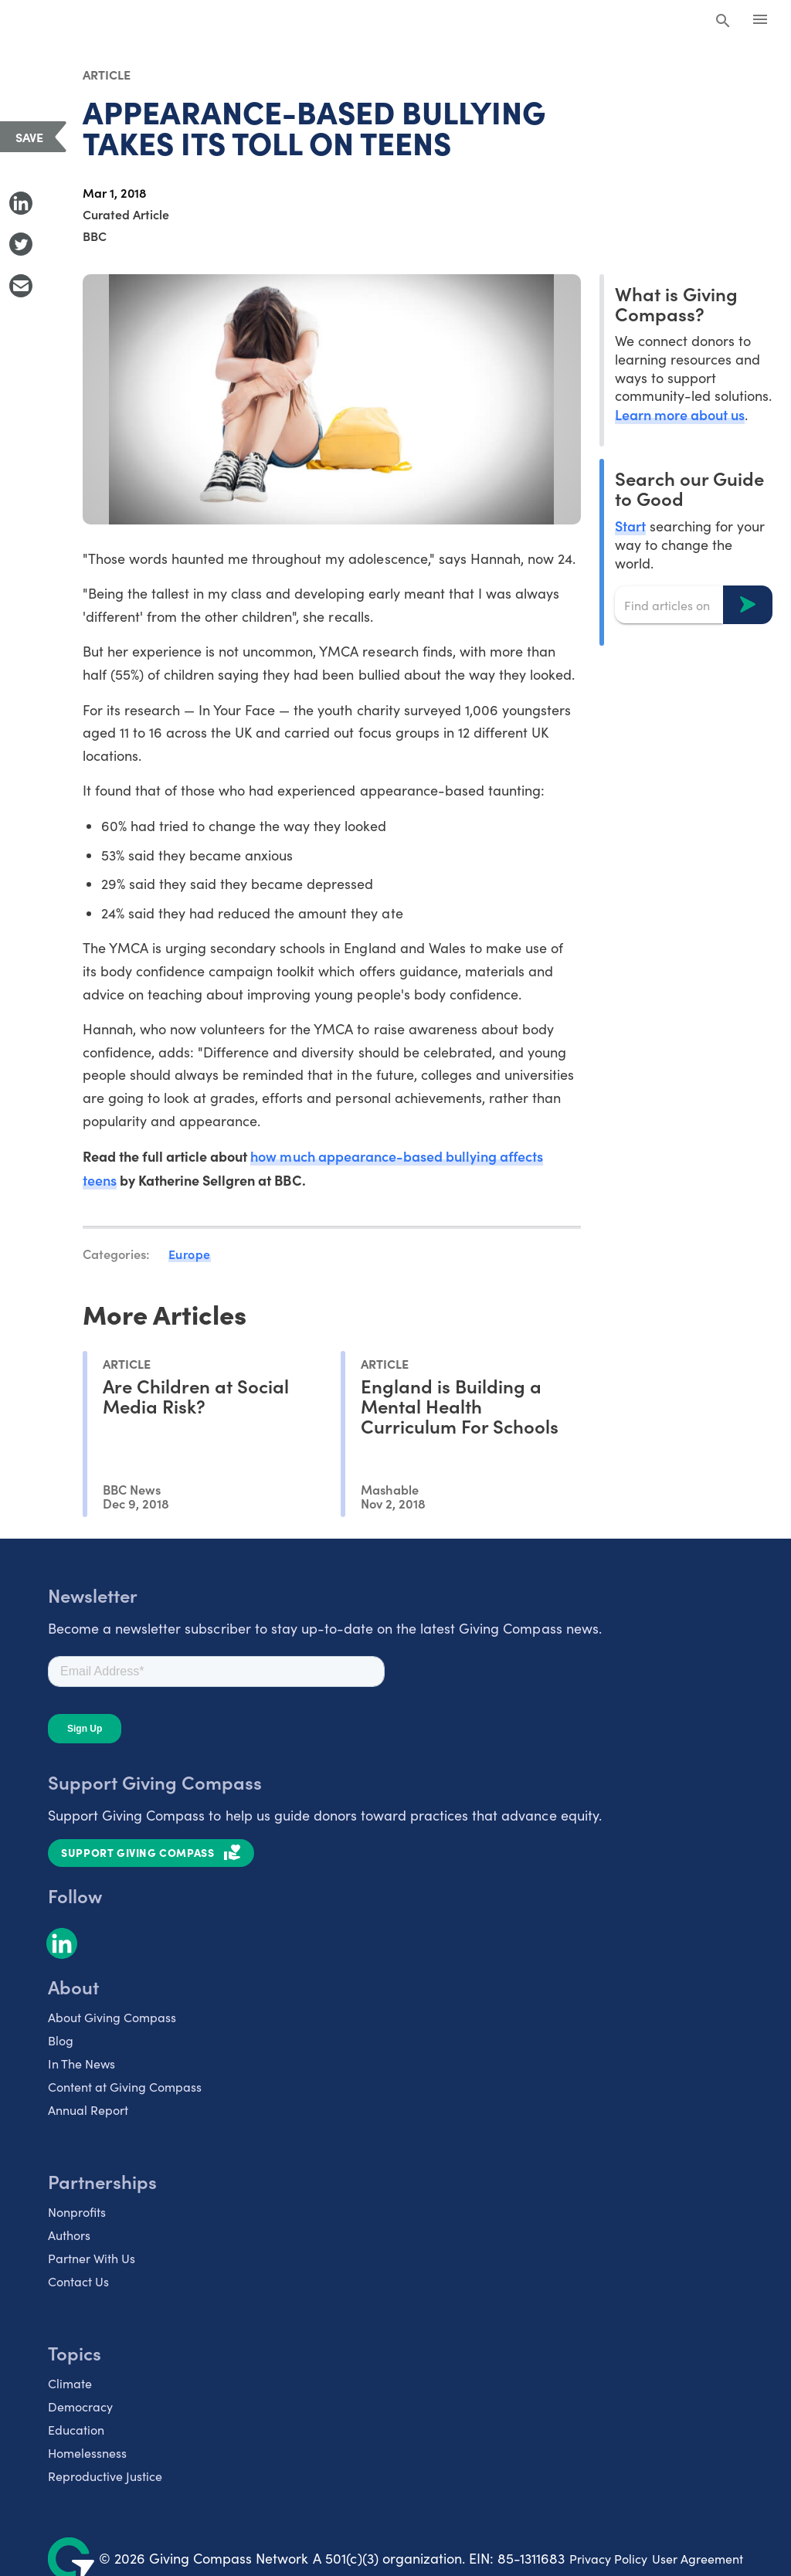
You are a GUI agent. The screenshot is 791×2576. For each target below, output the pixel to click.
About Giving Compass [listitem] (112, 2017)
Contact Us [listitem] (78, 2281)
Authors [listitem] (69, 2235)
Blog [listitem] (60, 2040)
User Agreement (697, 2559)
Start (630, 525)
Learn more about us (680, 414)
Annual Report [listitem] (88, 2110)
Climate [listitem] (70, 2383)
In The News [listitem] (81, 2063)
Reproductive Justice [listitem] (105, 2476)
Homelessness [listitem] (87, 2453)
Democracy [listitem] (80, 2406)
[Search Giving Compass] (723, 21)
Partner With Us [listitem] (91, 2258)
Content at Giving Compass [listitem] (125, 2087)
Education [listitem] (76, 2430)
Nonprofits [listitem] (77, 2212)
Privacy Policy (608, 2559)
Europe (189, 1253)
